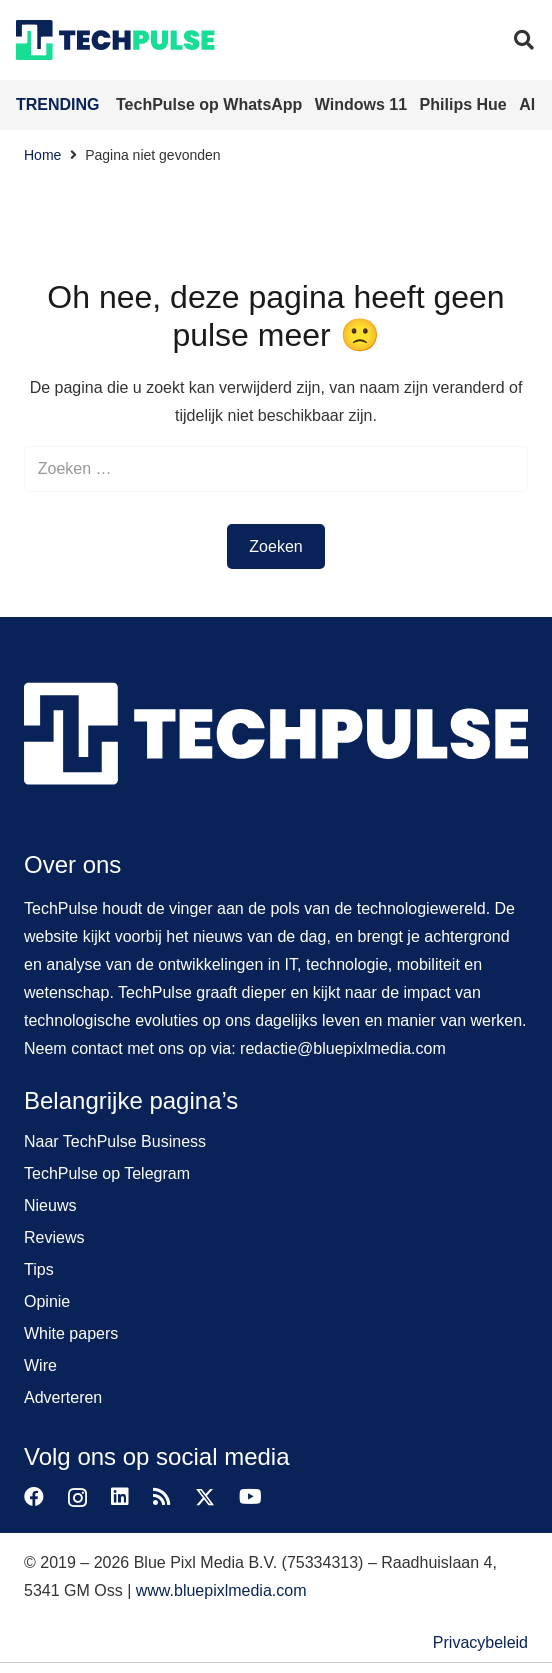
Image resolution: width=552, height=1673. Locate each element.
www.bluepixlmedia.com (221, 1590)
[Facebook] (34, 1497)
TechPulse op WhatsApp (211, 104)
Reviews (54, 1237)
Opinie (47, 1301)
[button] (524, 40)
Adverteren (63, 1397)
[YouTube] (250, 1497)
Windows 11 (363, 104)
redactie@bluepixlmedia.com (343, 1048)
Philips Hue (466, 104)
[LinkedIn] (120, 1497)
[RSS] (162, 1497)
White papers (71, 1333)
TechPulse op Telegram (107, 1173)
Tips (39, 1269)
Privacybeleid (480, 1642)
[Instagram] (77, 1498)
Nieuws (50, 1205)
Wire (40, 1365)
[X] (205, 1497)
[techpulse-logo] (115, 40)
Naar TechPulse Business (115, 1141)
